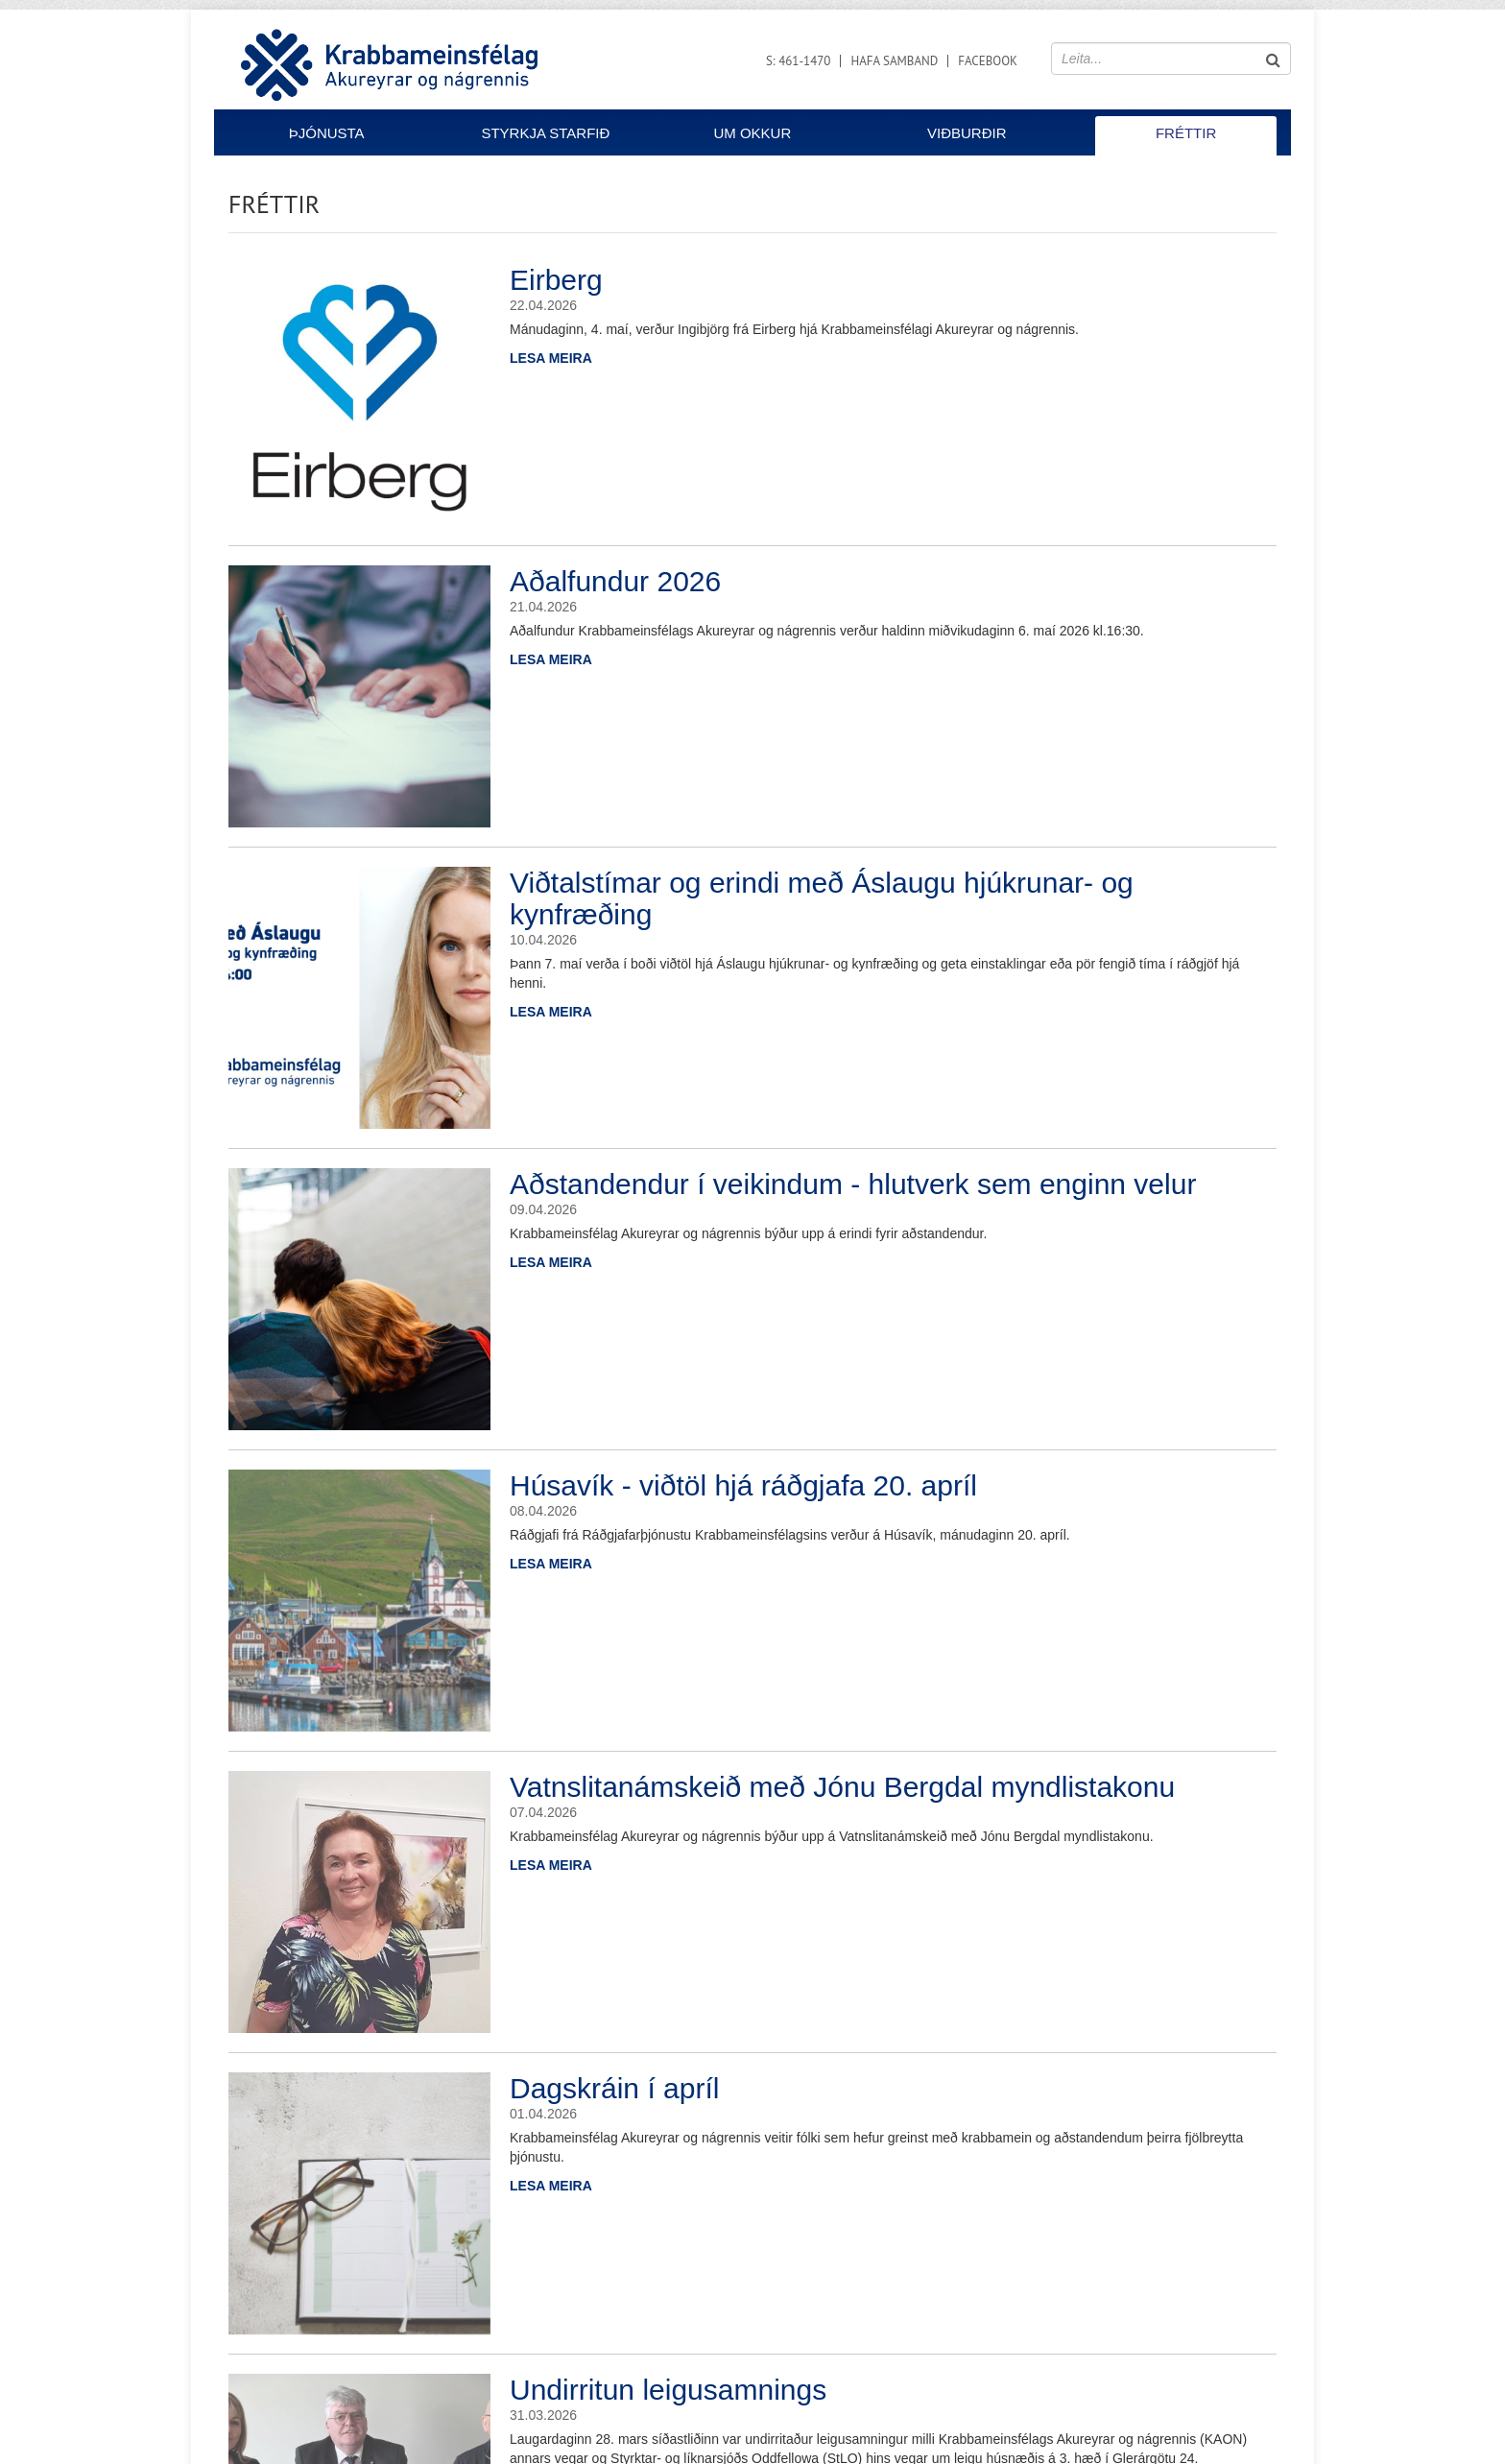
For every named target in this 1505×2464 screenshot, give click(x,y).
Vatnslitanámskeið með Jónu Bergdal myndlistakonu (842, 1787)
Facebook (987, 61)
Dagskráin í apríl (614, 2088)
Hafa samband (894, 61)
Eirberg (556, 280)
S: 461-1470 (798, 61)
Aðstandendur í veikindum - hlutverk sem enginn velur (853, 1184)
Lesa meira (551, 358)
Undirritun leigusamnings (668, 2389)
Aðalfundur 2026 (615, 581)
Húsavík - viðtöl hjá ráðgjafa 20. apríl (743, 1485)
